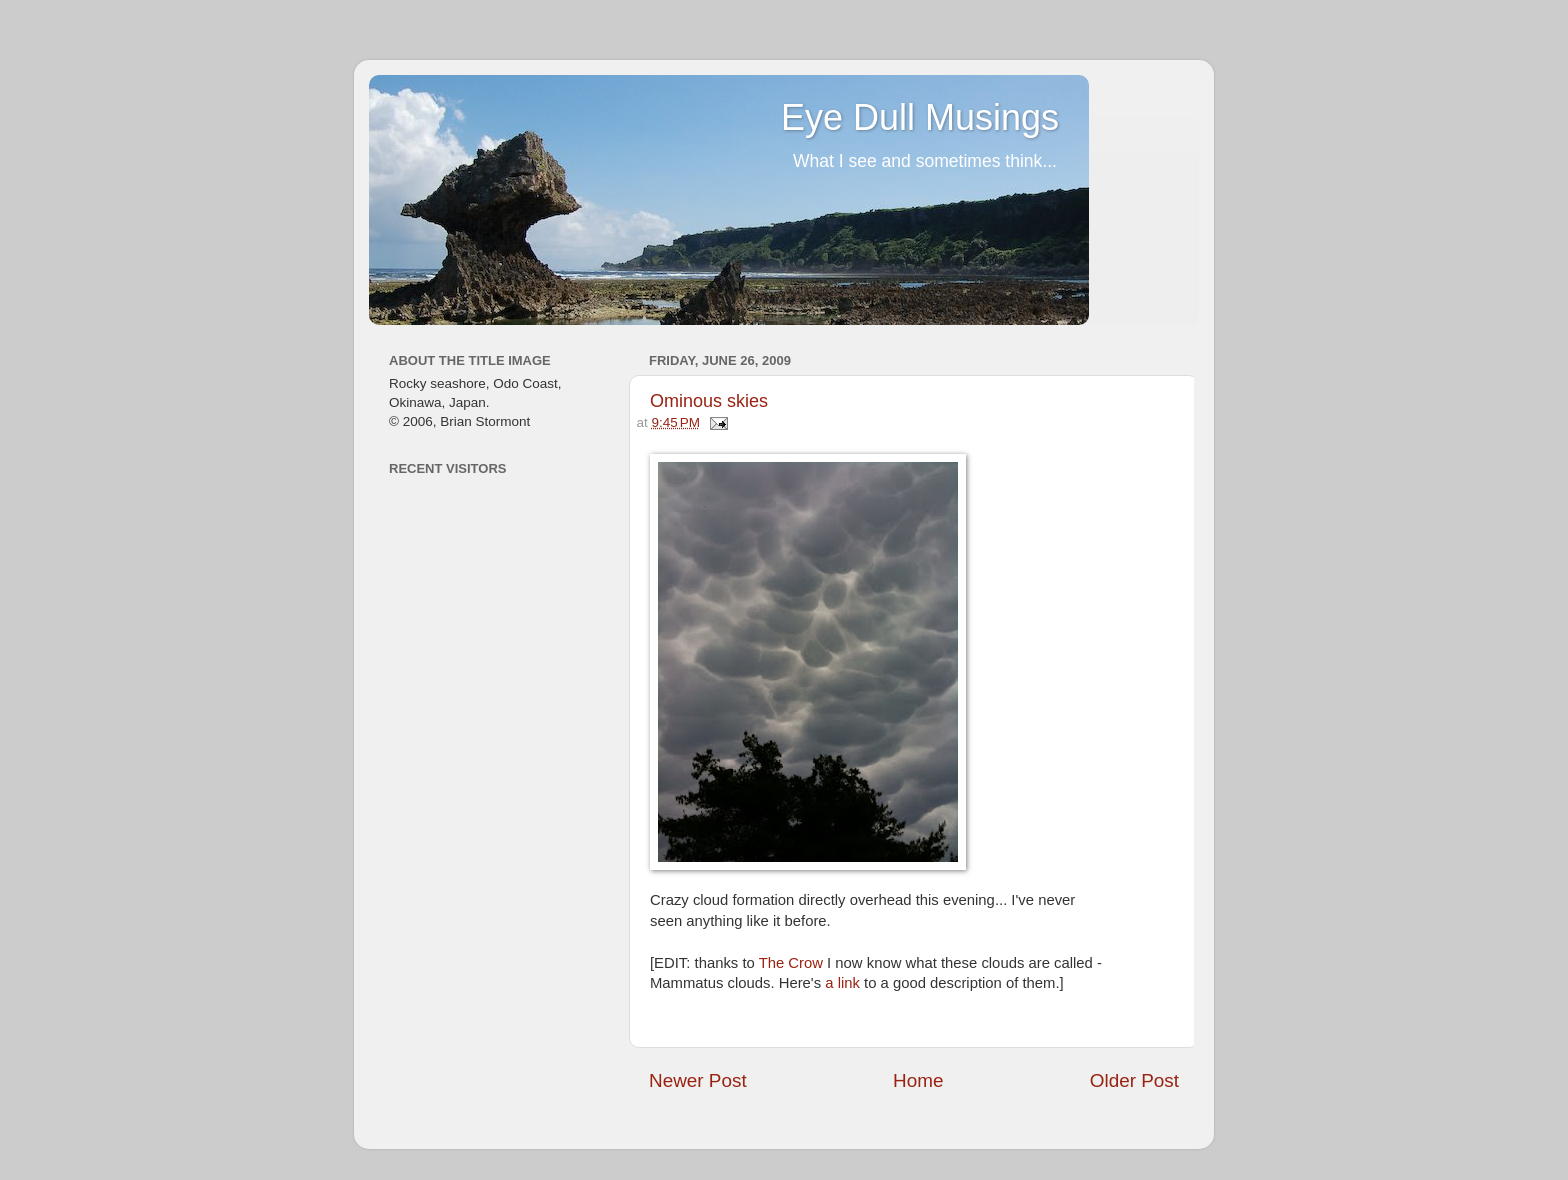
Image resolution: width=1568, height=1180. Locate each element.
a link (842, 983)
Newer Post (698, 1080)
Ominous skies (709, 401)
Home (918, 1080)
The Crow (791, 963)
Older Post (1134, 1080)
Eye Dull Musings (920, 117)
